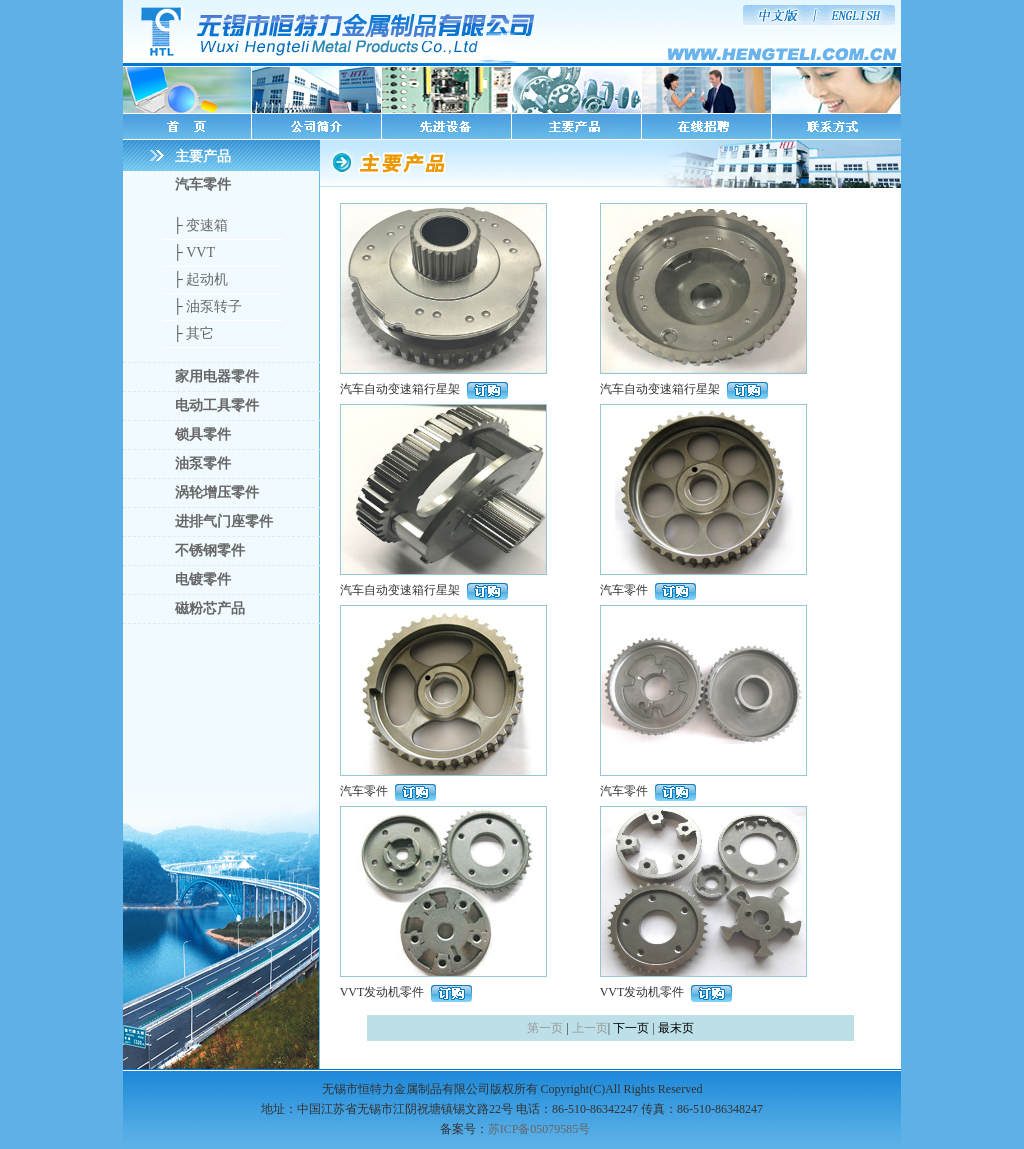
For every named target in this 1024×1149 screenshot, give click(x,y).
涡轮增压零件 (217, 492)
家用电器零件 (217, 376)
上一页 (590, 1028)
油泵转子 (214, 306)
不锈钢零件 (210, 550)
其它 (200, 333)
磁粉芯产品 (210, 608)
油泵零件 (203, 463)
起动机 (207, 279)
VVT (200, 252)
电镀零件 (203, 579)
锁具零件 (203, 434)
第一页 (545, 1028)
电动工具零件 (217, 405)
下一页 (631, 1028)
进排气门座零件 (224, 521)
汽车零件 (203, 184)
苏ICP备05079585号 (539, 1129)
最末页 (676, 1028)
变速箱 (207, 225)
